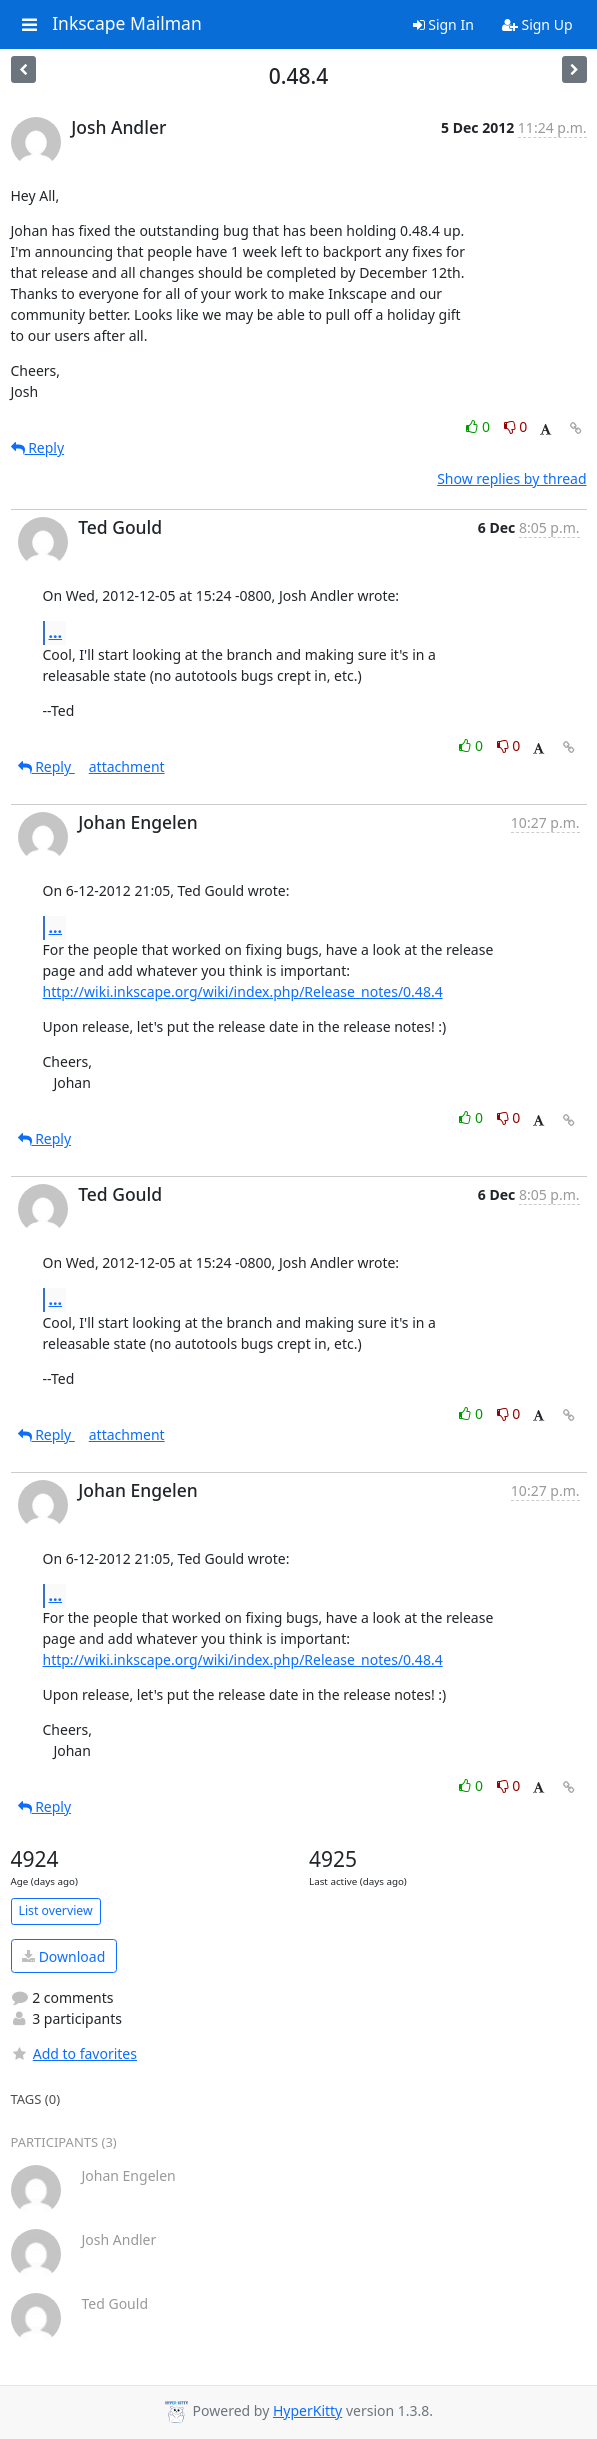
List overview (56, 1910)
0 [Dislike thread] (516, 426)
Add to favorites (74, 2053)
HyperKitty (307, 2410)
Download (63, 1956)
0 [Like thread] (479, 426)
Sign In (443, 24)
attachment (127, 766)
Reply (38, 447)
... (56, 632)
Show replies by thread (511, 478)
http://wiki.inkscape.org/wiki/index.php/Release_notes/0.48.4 (243, 991)
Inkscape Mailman (127, 24)
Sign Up (537, 24)
